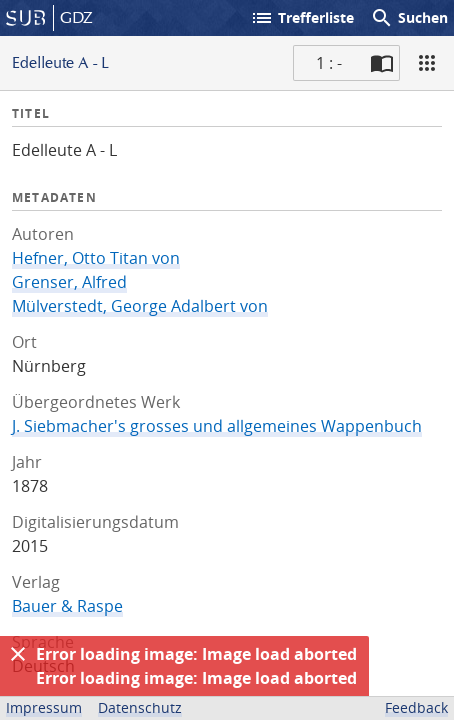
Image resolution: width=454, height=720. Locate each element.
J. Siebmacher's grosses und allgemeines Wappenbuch (217, 426)
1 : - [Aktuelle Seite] (329, 63)
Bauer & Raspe (67, 606)
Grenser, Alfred (69, 282)
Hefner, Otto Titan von (96, 258)
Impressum (44, 707)
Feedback (416, 707)
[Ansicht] (427, 63)
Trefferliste (302, 18)
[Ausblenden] (18, 654)
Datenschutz (140, 707)
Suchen (409, 18)
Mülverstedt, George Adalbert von (140, 306)
